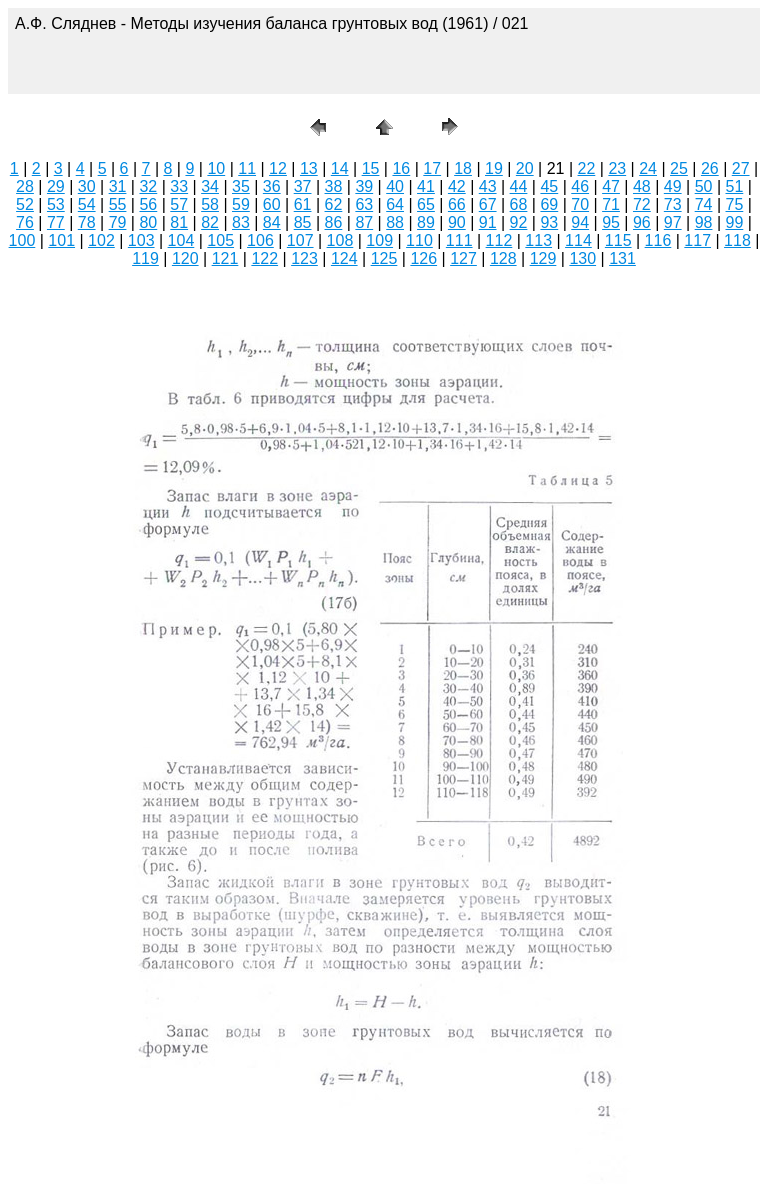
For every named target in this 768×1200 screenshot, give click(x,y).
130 (582, 258)
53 (56, 204)
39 (364, 186)
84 (272, 222)
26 (710, 168)
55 (118, 204)
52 (25, 204)
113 (538, 240)
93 (549, 222)
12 (278, 168)
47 (611, 186)
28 (25, 186)
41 (426, 186)
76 (25, 222)
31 (118, 186)
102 (101, 240)
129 (543, 258)
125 (384, 258)
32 (148, 186)
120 (185, 258)
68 (519, 204)
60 (272, 204)
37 (303, 186)
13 (309, 168)
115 (618, 240)
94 (580, 222)
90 (457, 222)
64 (395, 204)
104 (181, 240)
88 (395, 222)
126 (423, 258)
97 (673, 222)
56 (148, 204)
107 (300, 240)
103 (141, 240)
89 (426, 222)
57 (179, 204)
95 (611, 222)
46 (580, 186)
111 (459, 240)
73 (673, 204)
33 (179, 186)
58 (210, 204)
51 (735, 186)
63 (364, 204)
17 (432, 168)
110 (419, 240)
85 (303, 222)
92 (519, 222)
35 (241, 186)
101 (61, 240)
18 (463, 168)
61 (303, 204)
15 (371, 168)
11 (247, 168)
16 (401, 168)
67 (488, 204)
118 (737, 240)
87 (364, 222)
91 (488, 222)
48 (642, 186)
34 (210, 186)
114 (578, 240)
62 (334, 204)
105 (220, 240)
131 (622, 258)
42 (457, 186)
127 (463, 258)
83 (241, 222)
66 (457, 204)
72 (642, 204)
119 (145, 258)
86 (334, 222)
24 (648, 168)
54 (87, 204)
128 (503, 258)
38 (334, 186)
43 (488, 186)
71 (611, 204)
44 (519, 186)
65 (426, 204)
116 (658, 240)
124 (344, 258)
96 (642, 222)
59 (241, 204)
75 (735, 204)
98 (704, 222)
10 (216, 168)
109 (379, 240)
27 (741, 168)
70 (580, 204)
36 (272, 186)
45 (549, 186)
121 (225, 258)
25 (679, 168)
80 (148, 222)
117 (697, 240)
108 (340, 240)
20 (525, 168)
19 (494, 168)
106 (260, 240)
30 (87, 186)
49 (673, 186)
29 (56, 186)
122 (264, 258)
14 (340, 168)
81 (179, 222)
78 (87, 222)
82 (210, 222)
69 (549, 204)
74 (704, 204)
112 (499, 240)
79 (118, 222)
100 (22, 240)
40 (395, 186)
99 (735, 222)
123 (304, 258)
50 (704, 186)
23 (617, 168)
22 (587, 168)
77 (56, 222)
